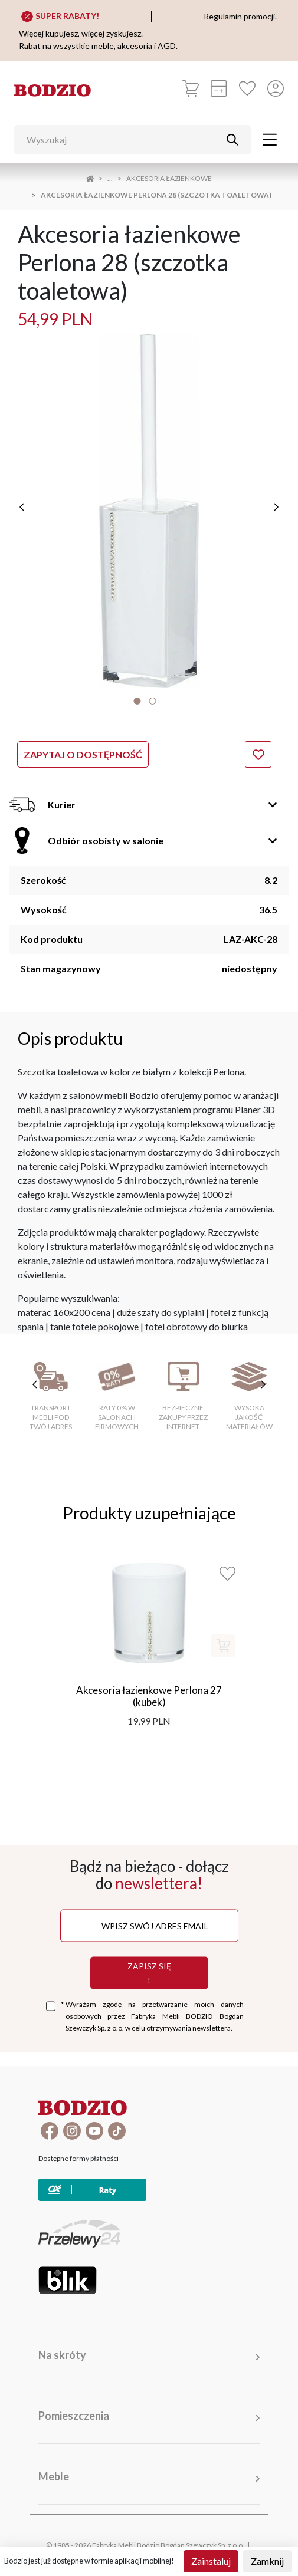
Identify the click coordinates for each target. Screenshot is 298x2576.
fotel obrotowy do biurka (196, 1326)
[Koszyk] (190, 88)
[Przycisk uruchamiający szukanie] (232, 140)
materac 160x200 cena (64, 1312)
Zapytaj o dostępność (83, 754)
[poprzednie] (22, 507)
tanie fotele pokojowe (94, 1326)
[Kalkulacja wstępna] (219, 88)
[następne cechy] (263, 1384)
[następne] (276, 507)
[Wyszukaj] (124, 140)
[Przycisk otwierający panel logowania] (275, 88)
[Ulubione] (247, 88)
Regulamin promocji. (240, 16)
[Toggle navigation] (270, 140)
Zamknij (267, 2561)
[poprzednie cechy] (35, 1384)
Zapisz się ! (149, 1972)
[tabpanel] (149, 511)
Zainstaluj (211, 2561)
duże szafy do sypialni (160, 1312)
